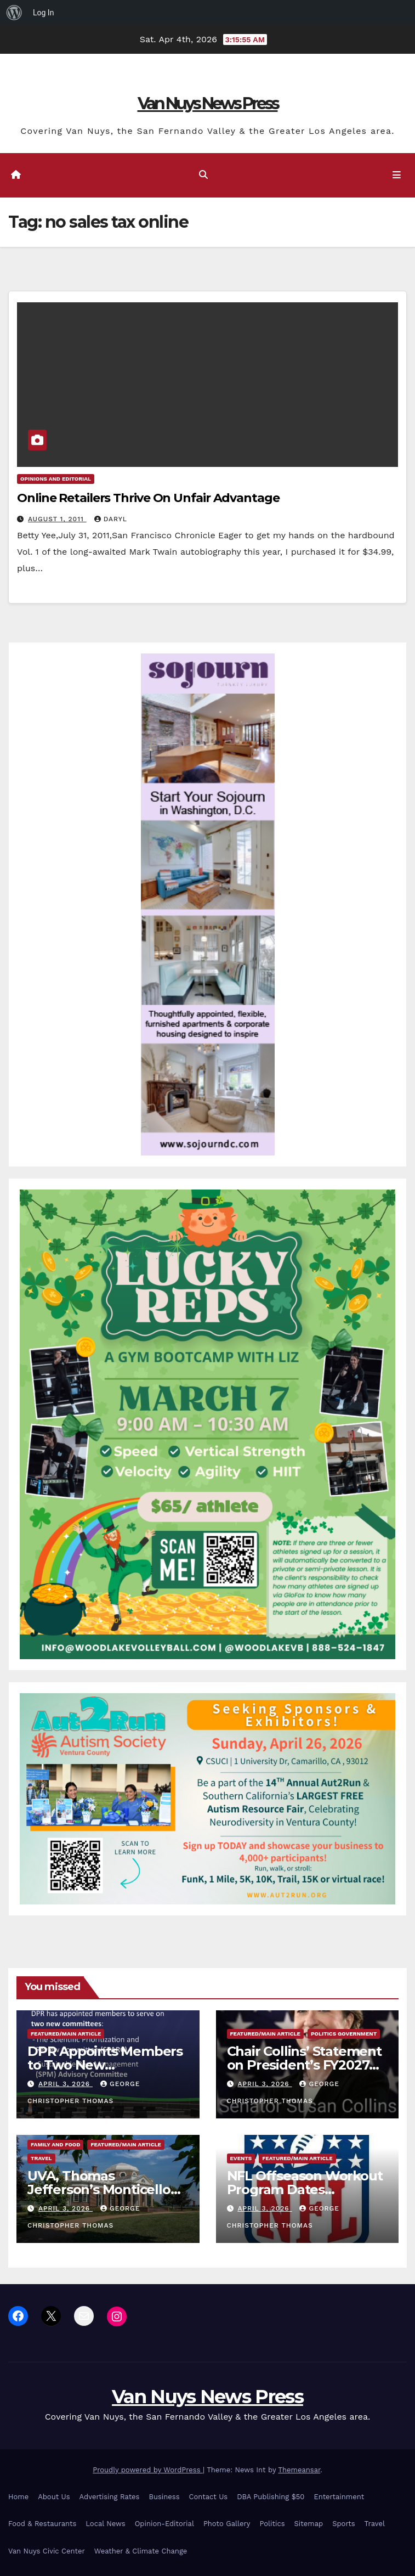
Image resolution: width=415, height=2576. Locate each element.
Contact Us (208, 2497)
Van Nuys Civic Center (46, 2551)
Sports (343, 2523)
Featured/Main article (66, 2034)
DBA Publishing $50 (270, 2497)
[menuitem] (14, 12)
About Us (54, 2497)
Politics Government (344, 2034)
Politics (272, 2523)
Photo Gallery (227, 2523)
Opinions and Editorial (55, 479)
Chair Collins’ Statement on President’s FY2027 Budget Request (304, 2065)
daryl (110, 519)
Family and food (55, 2144)
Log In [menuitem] (43, 12)
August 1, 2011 (57, 519)
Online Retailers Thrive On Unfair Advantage (148, 498)
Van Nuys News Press (208, 103)
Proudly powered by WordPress (148, 2470)
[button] (203, 175)
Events (241, 2158)
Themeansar (299, 2470)
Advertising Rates (109, 2497)
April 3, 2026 (65, 2084)
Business (164, 2497)
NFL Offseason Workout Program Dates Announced (305, 2189)
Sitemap (308, 2523)
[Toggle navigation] (396, 175)
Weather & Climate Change (140, 2551)
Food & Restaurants (42, 2523)
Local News (105, 2523)
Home (18, 2497)
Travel (41, 2158)
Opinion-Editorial (164, 2523)
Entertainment (339, 2497)
